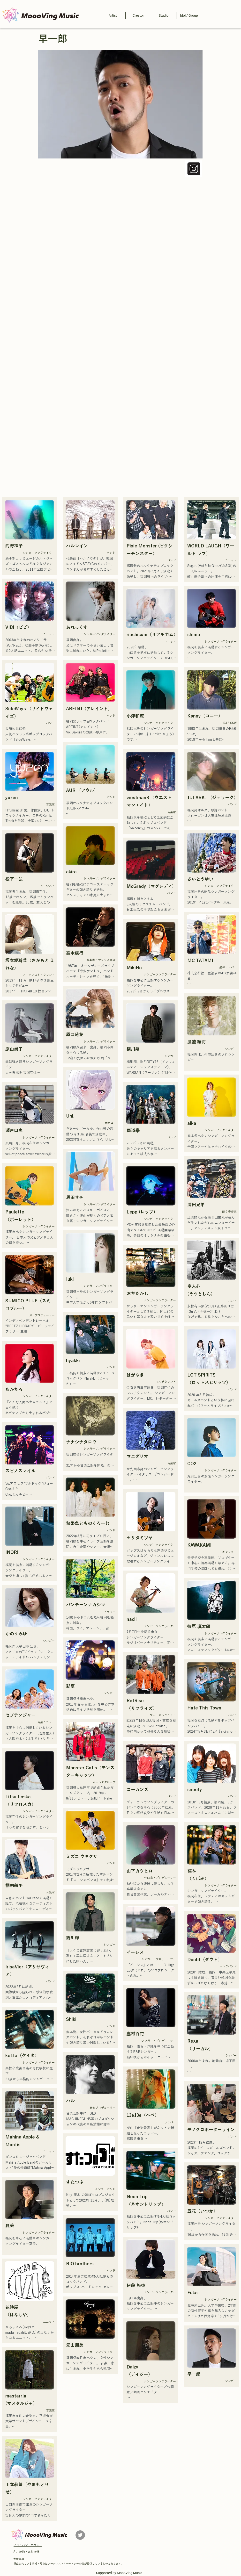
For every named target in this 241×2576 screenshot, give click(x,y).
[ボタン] (29, 534)
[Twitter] (80, 2535)
